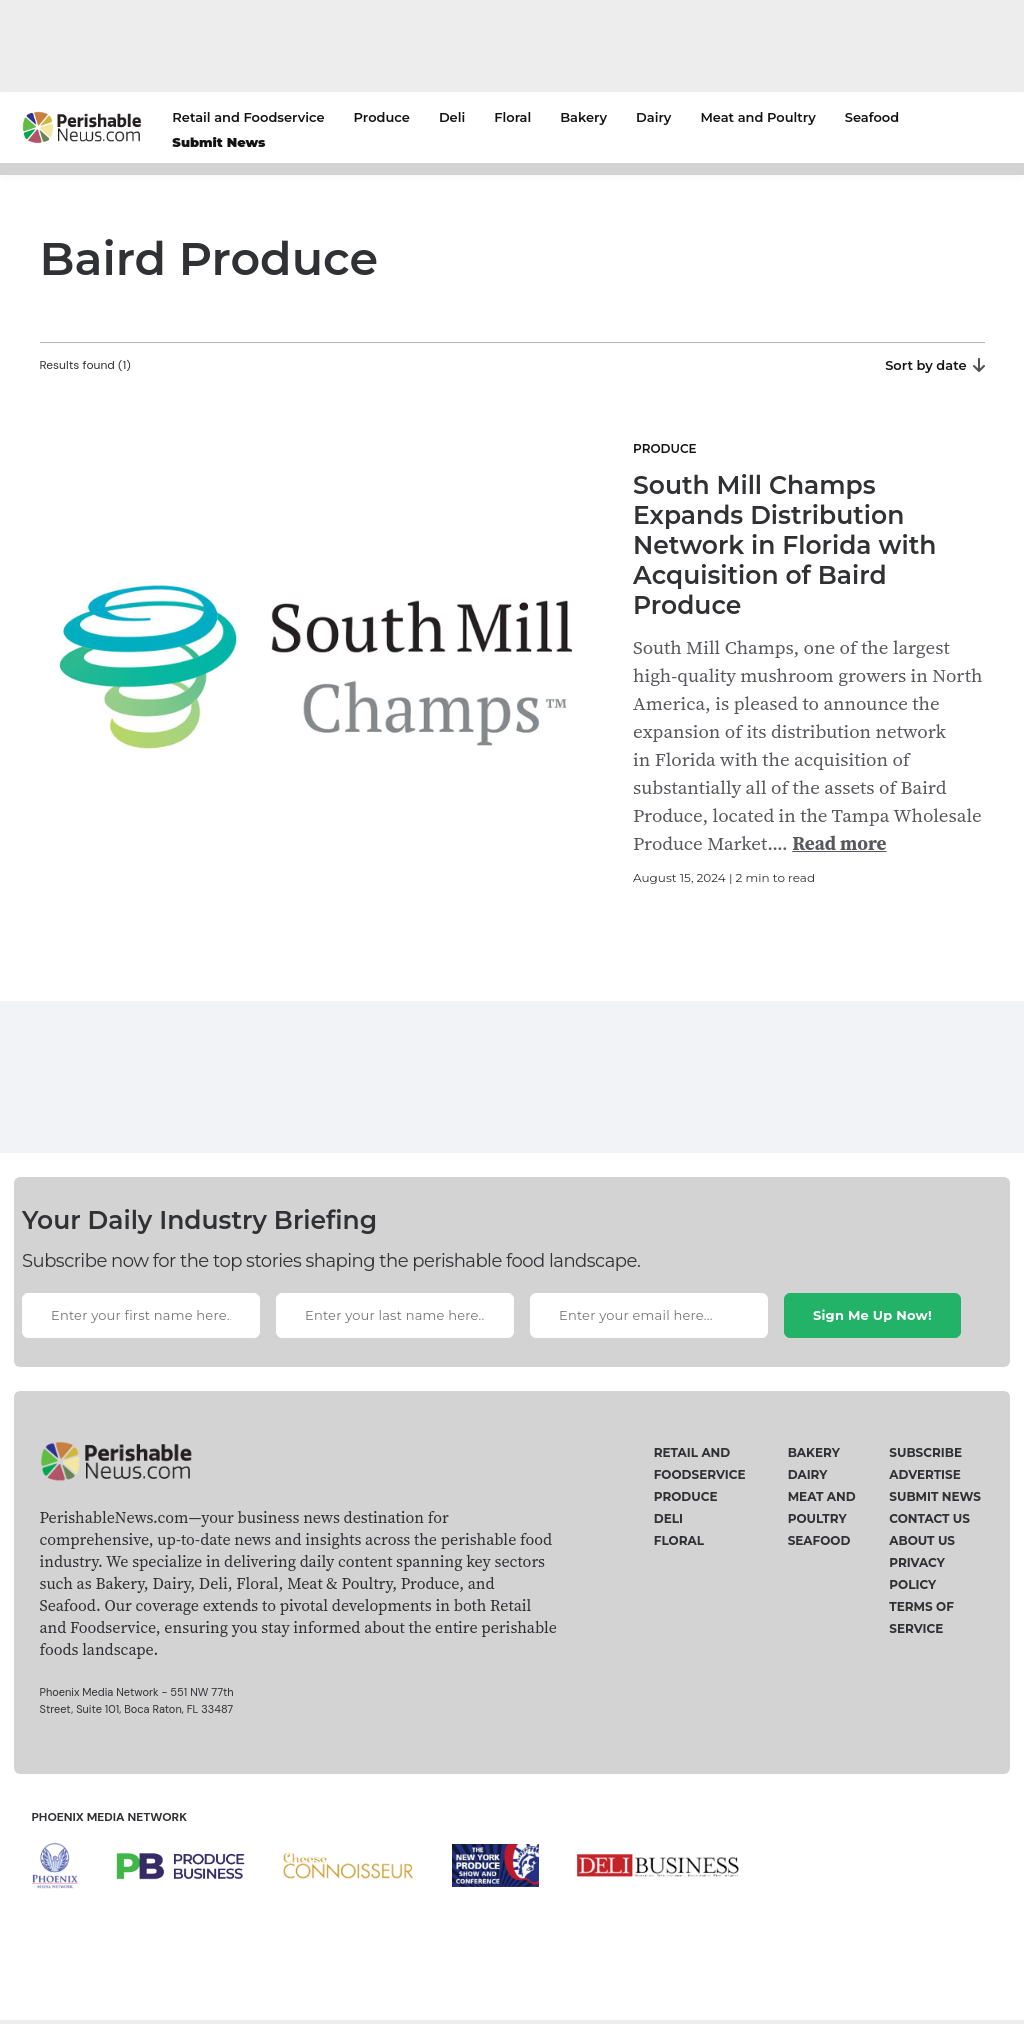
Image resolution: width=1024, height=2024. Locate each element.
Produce (382, 117)
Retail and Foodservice (248, 117)
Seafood (872, 117)
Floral (512, 117)
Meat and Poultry (757, 117)
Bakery (583, 117)
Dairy (653, 117)
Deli (452, 117)
